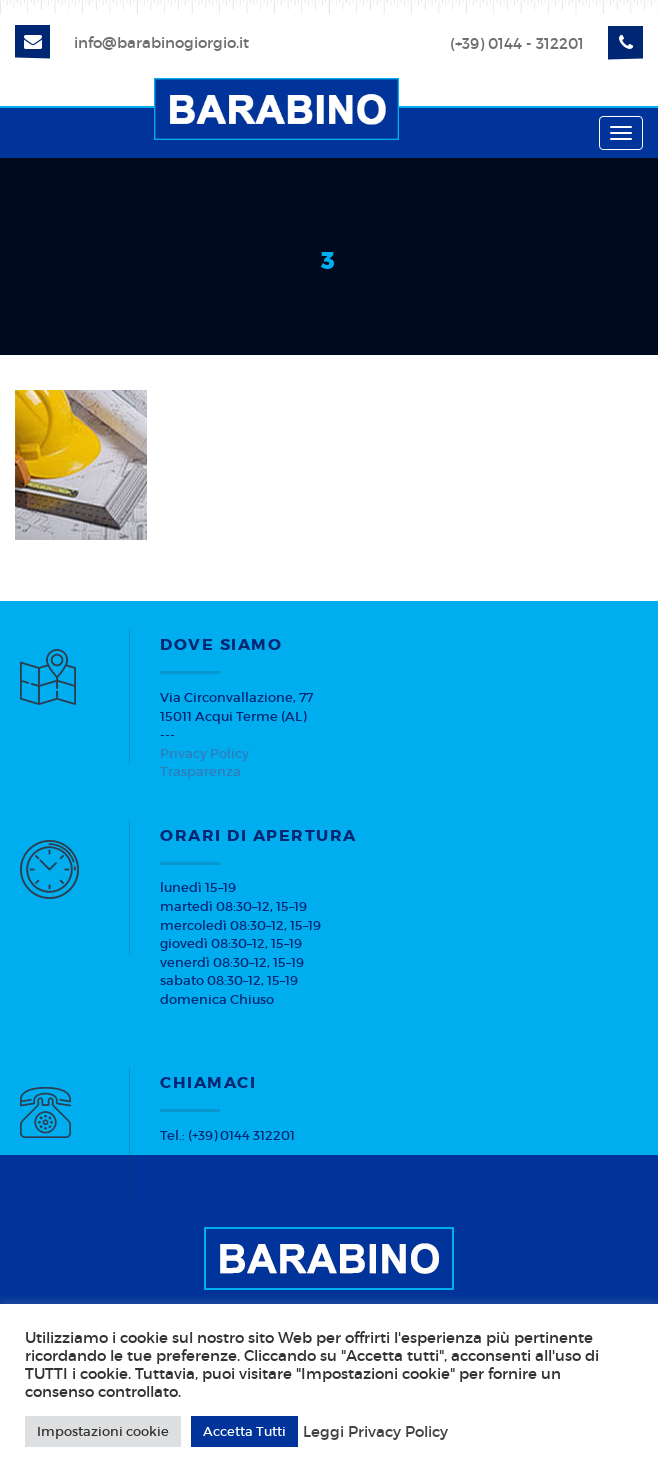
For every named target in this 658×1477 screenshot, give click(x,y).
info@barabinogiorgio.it (161, 42)
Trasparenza (200, 771)
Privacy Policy (204, 753)
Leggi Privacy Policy (375, 1432)
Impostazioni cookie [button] (103, 1431)
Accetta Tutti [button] (244, 1431)
